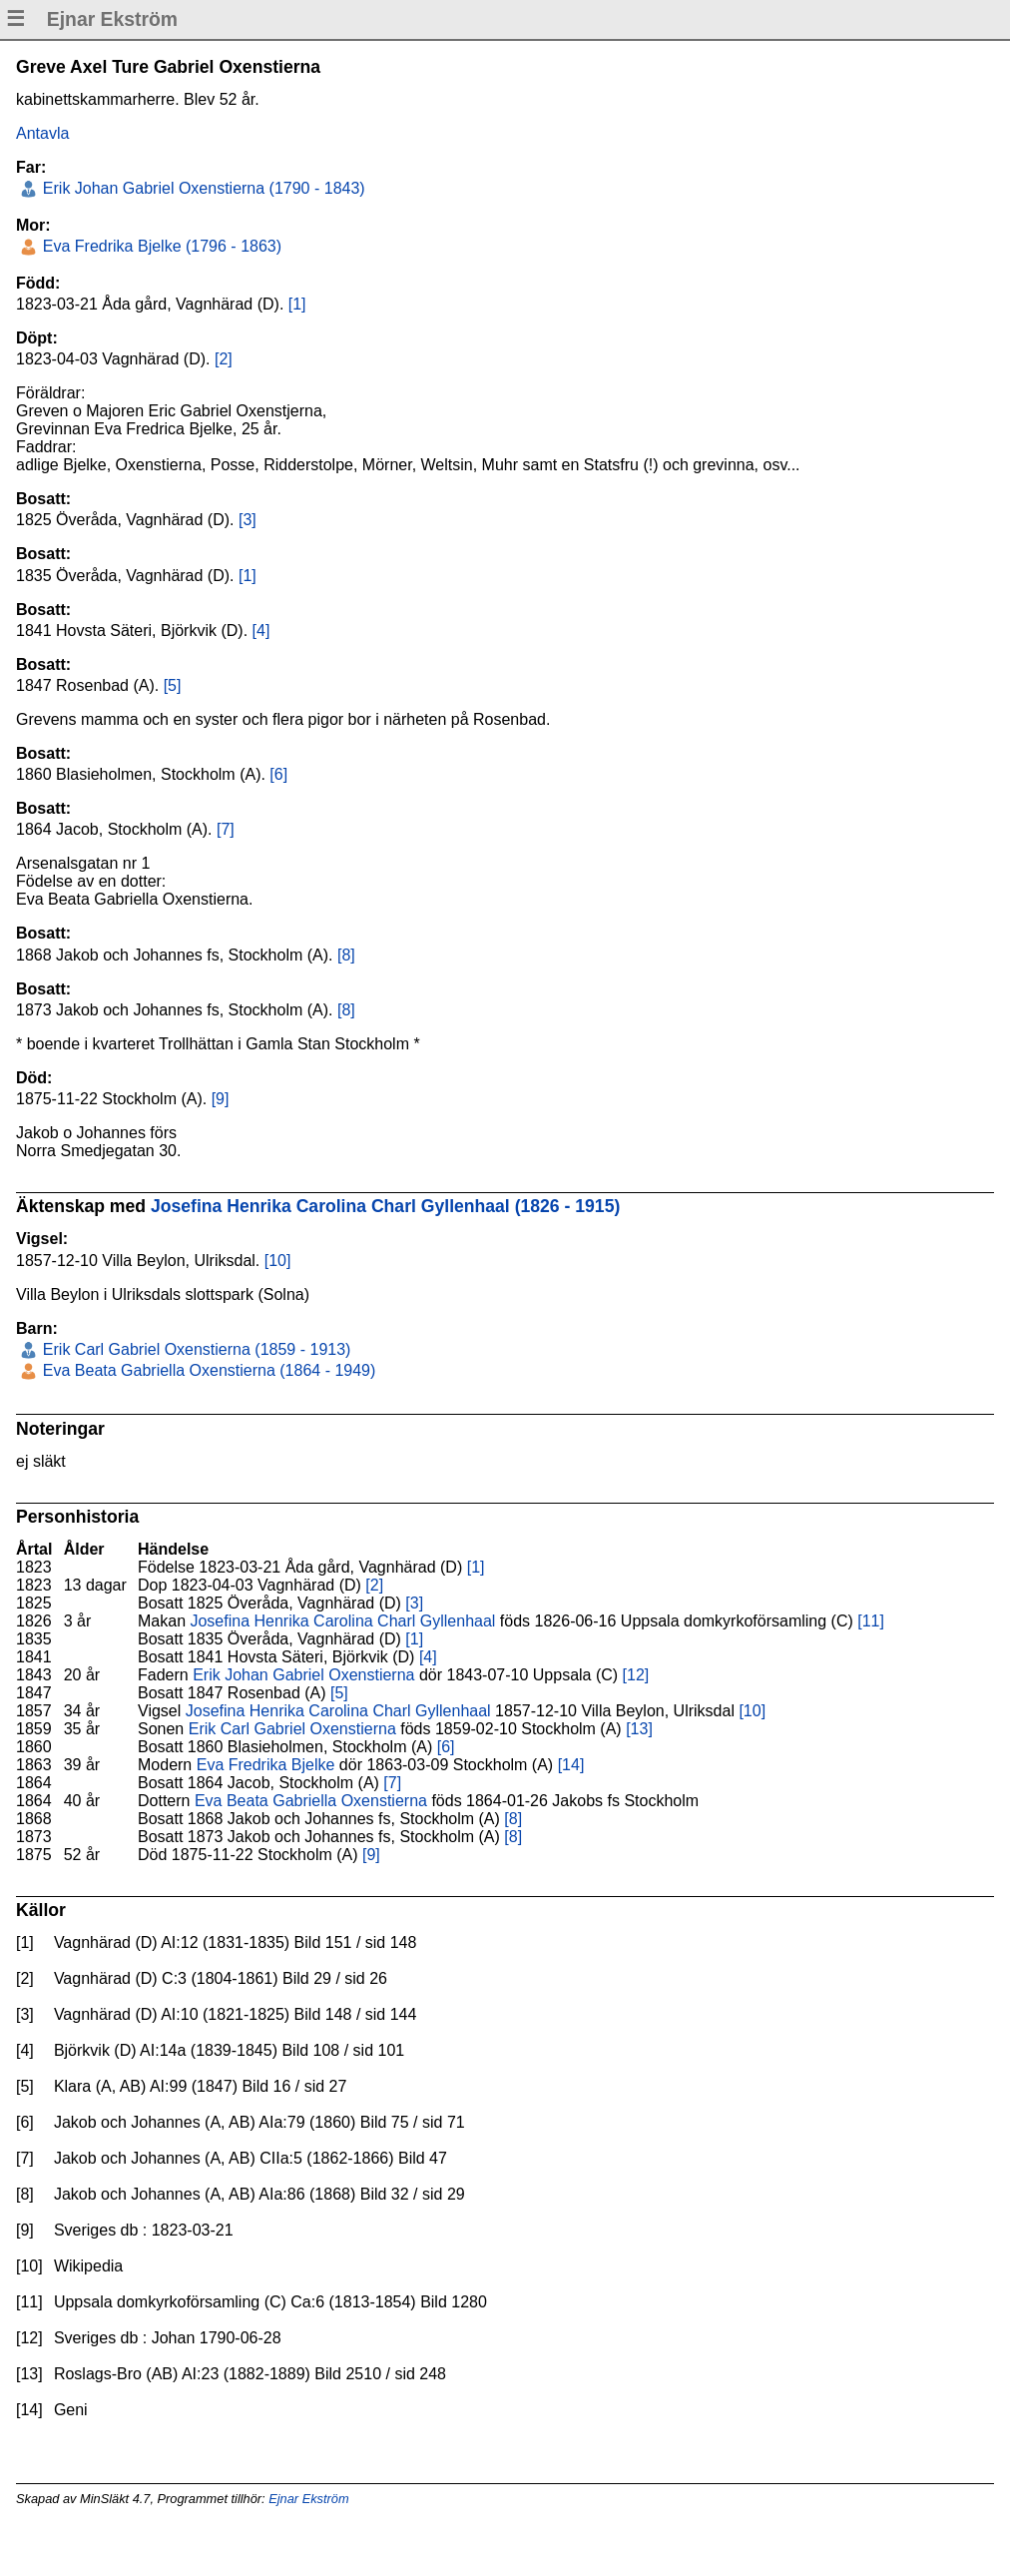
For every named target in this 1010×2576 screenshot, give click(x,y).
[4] (261, 630)
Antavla (42, 133)
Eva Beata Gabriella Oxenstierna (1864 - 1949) (206, 1370)
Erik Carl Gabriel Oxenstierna (292, 1728)
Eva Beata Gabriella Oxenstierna (311, 1800)
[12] (636, 1674)
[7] (226, 829)
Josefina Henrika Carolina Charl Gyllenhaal (342, 1620)
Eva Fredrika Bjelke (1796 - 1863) (159, 246)
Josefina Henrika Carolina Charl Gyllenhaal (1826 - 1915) (385, 1206)
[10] (277, 1260)
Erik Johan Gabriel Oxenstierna (303, 1674)
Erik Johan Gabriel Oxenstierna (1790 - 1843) (201, 188)
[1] (297, 304)
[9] (221, 1098)
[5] (173, 685)
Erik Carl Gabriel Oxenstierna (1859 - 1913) (194, 1349)
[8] (346, 955)
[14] (571, 1764)
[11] (870, 1620)
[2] (224, 358)
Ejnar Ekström (308, 2498)
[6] (278, 774)
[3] (247, 519)
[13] (639, 1728)
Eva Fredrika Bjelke (266, 1764)
